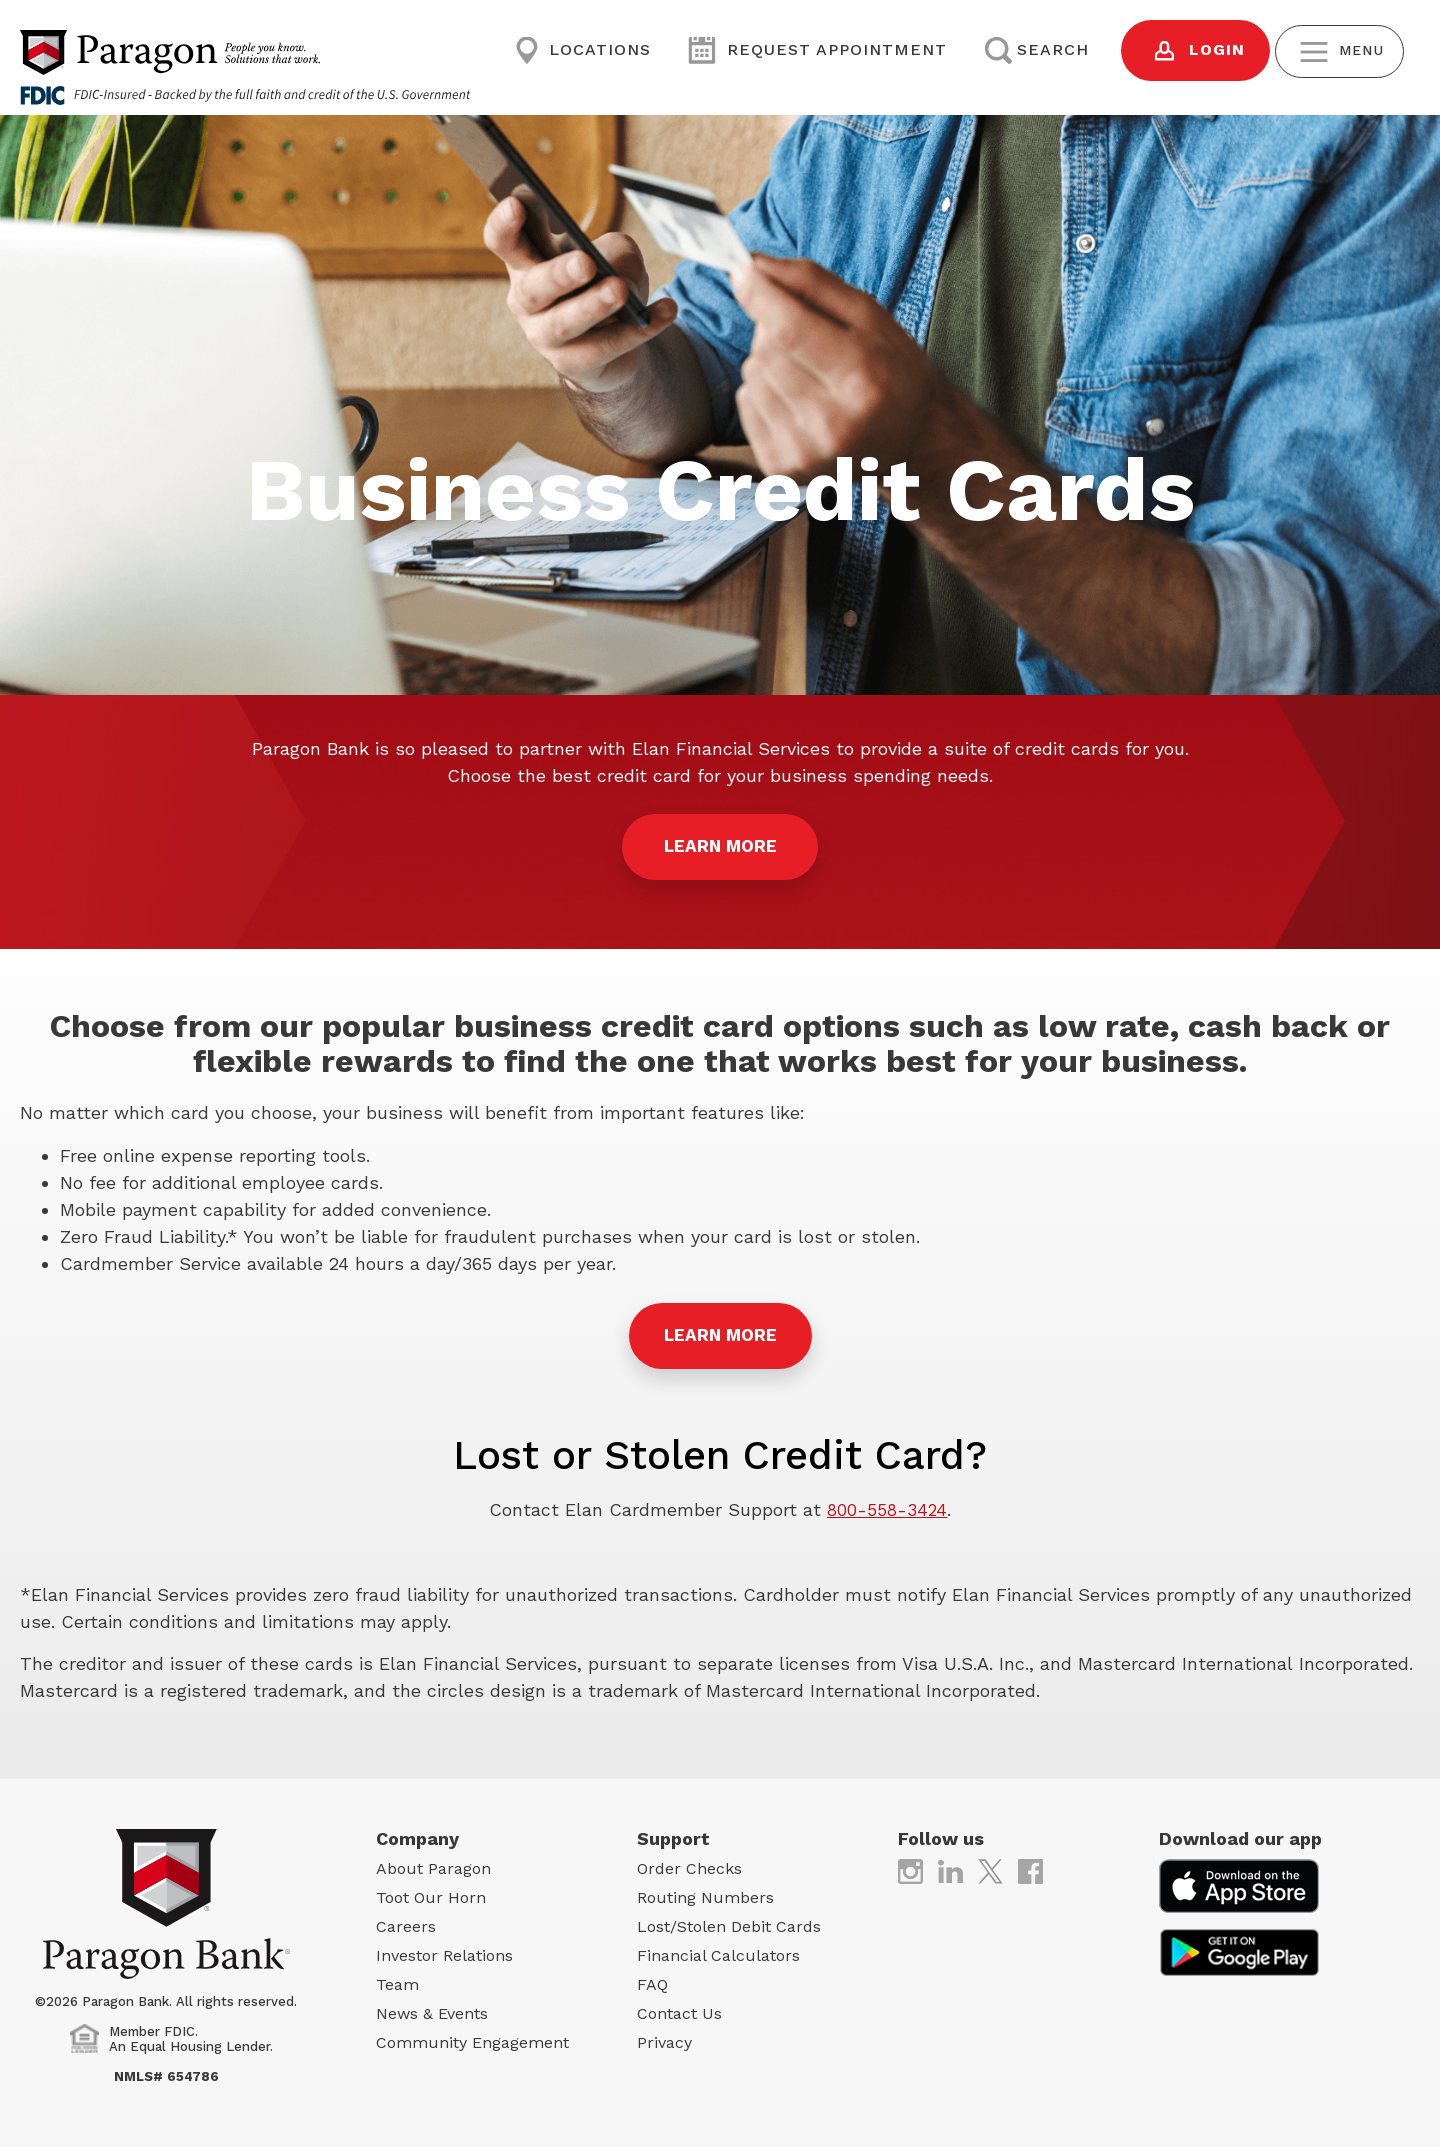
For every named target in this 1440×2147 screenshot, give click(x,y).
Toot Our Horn (431, 1894)
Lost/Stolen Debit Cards (729, 1923)
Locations (580, 50)
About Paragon (433, 1865)
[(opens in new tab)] (910, 1867)
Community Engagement (472, 2039)
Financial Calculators (718, 1952)
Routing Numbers (705, 1894)
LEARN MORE (720, 847)
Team (397, 1981)
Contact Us (679, 2010)
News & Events (432, 2010)
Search (1024, 50)
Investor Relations (444, 1952)
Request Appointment (810, 50)
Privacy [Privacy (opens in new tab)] (664, 2039)
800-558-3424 (887, 1507)
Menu (1334, 51)
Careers (406, 1923)
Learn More (720, 1333)
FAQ (652, 1981)
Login (1180, 51)
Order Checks (689, 1865)
